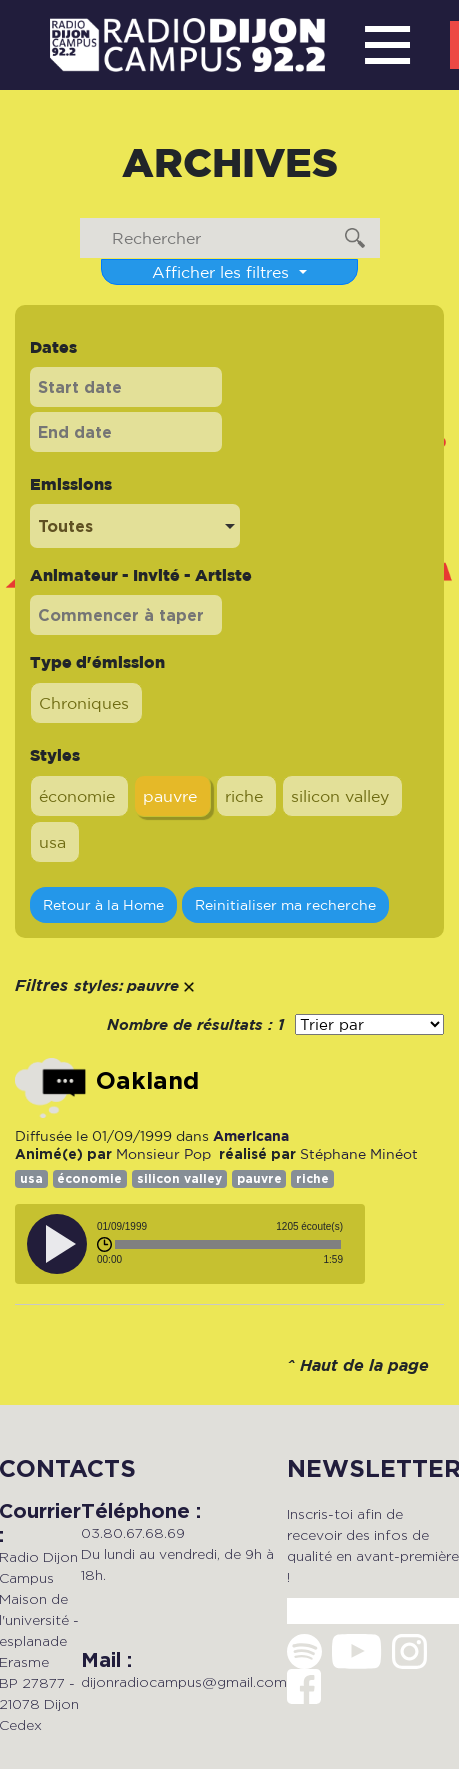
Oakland (147, 1081)
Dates (53, 347)
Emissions (71, 484)
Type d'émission (97, 662)
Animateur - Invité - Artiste (141, 575)
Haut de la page (364, 1366)
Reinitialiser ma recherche (285, 904)
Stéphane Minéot (359, 1154)
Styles (55, 755)
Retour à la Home (103, 904)
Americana (251, 1135)
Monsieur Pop (163, 1154)
